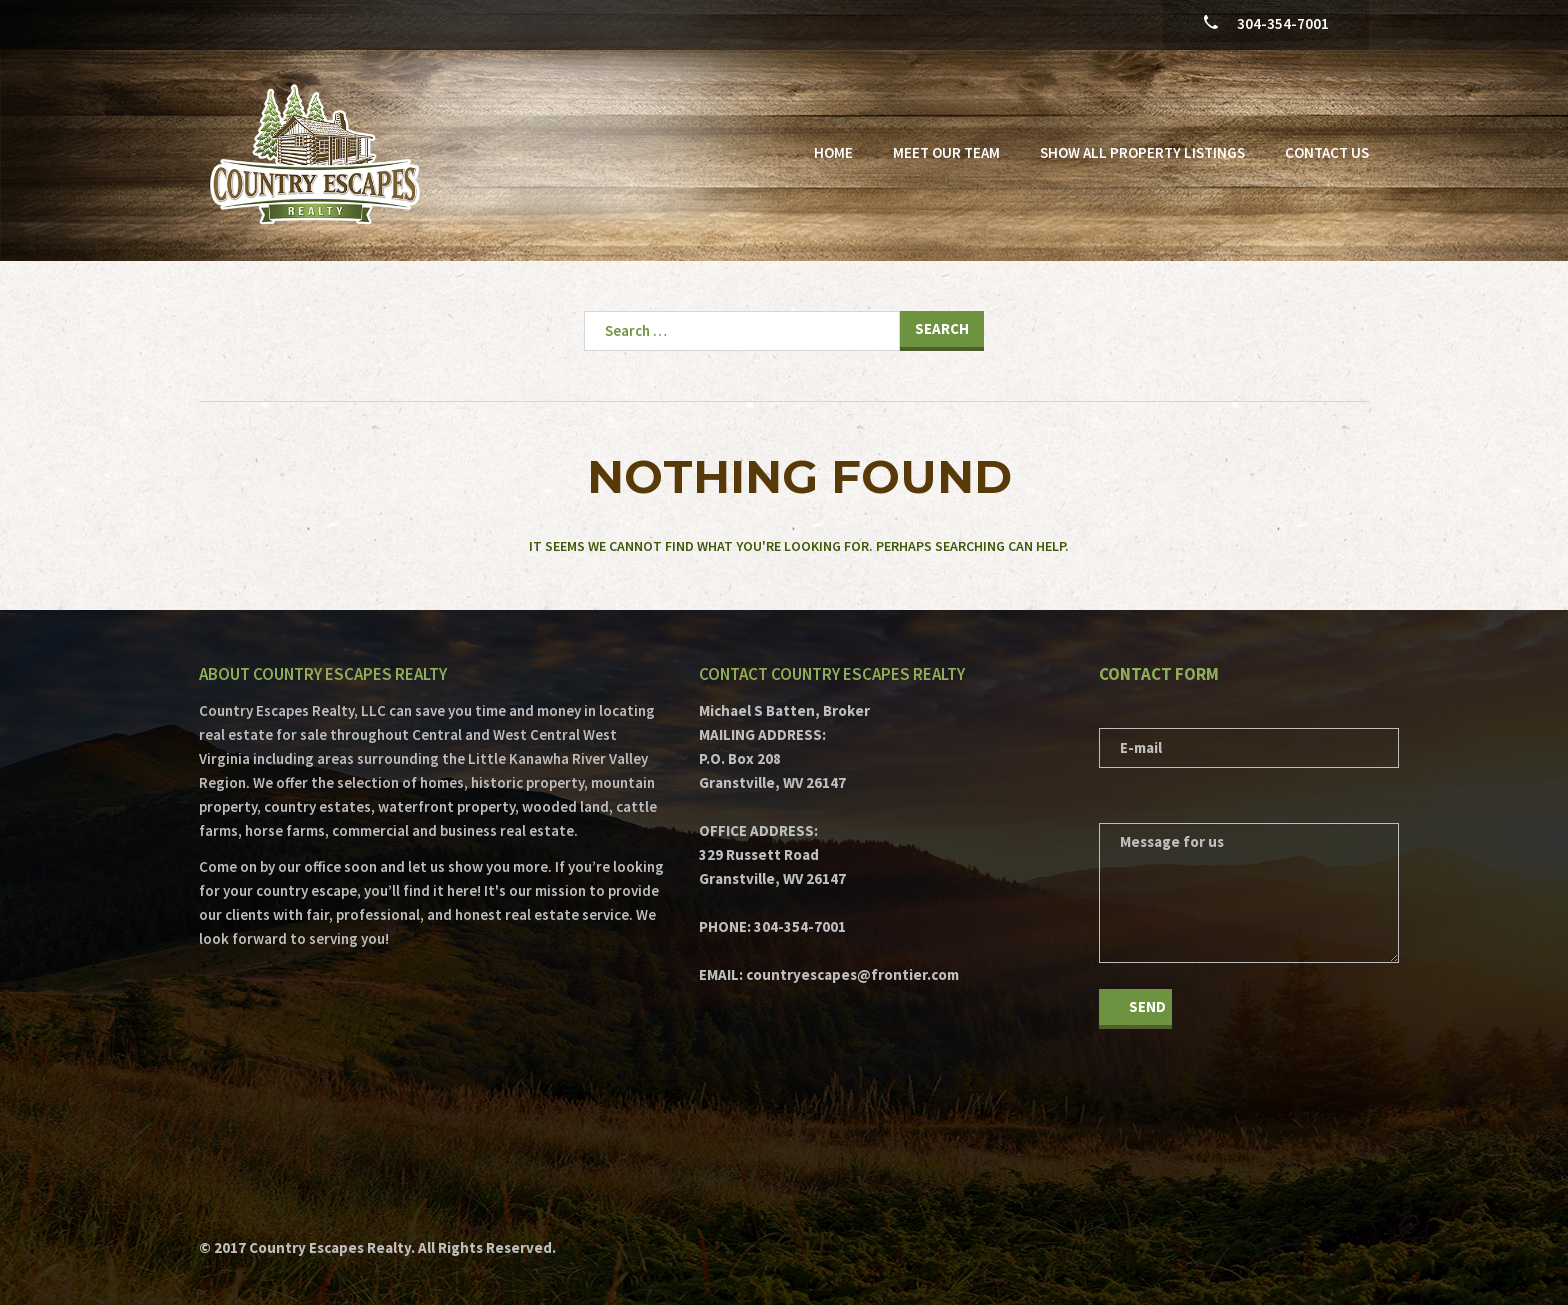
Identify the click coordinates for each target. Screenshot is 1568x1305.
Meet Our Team (946, 152)
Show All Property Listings (1142, 152)
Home (833, 152)
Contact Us (1327, 152)
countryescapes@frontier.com (852, 974)
